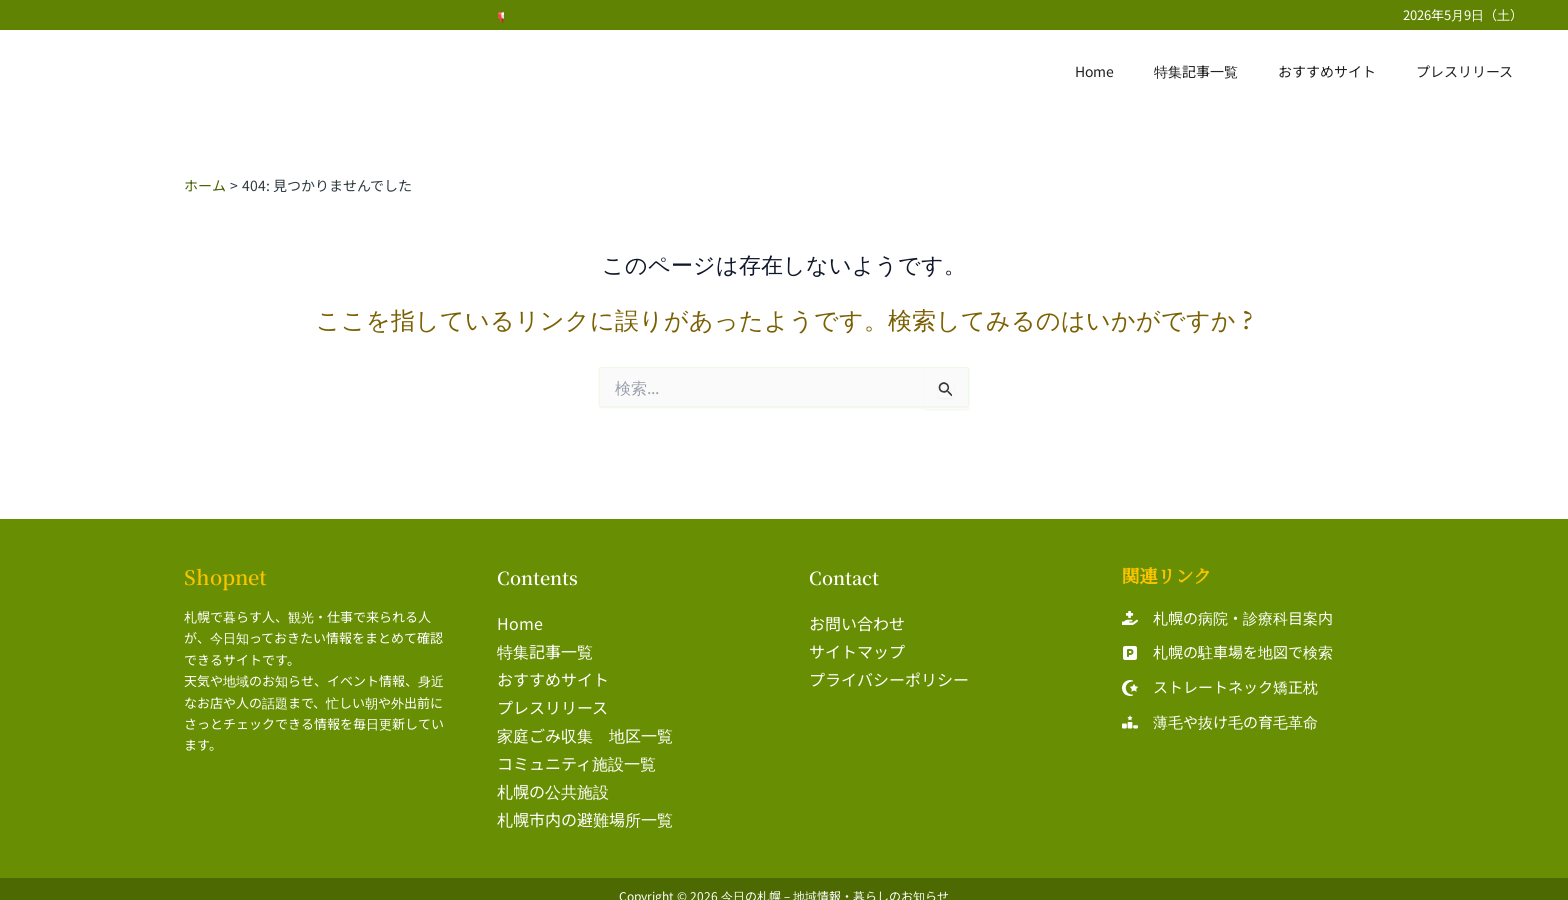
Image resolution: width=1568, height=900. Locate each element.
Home (1136, 71)
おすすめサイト (1345, 71)
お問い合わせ (857, 622)
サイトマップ (857, 648)
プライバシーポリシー (889, 675)
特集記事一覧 (1226, 71)
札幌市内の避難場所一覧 (585, 807)
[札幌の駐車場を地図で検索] (1227, 653)
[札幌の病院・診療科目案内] (1227, 618)
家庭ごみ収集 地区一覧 (585, 727)
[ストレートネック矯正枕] (1220, 688)
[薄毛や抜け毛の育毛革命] (1220, 722)
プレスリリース (1470, 71)
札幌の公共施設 (553, 780)
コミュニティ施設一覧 (576, 754)
